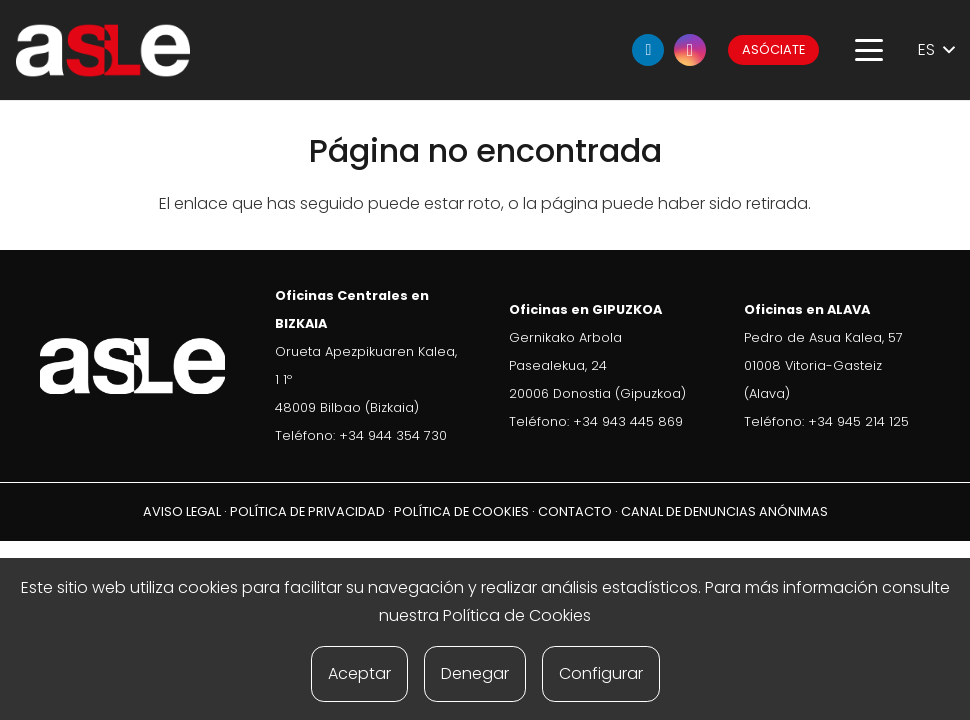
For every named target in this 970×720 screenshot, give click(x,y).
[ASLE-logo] (103, 50)
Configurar (601, 673)
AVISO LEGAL (182, 511)
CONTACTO (575, 511)
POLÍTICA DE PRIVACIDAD (307, 511)
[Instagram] (690, 50)
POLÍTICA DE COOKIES (461, 511)
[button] (869, 50)
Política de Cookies (517, 615)
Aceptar (359, 673)
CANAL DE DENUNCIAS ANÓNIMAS (724, 511)
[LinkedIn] (648, 50)
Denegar (475, 673)
